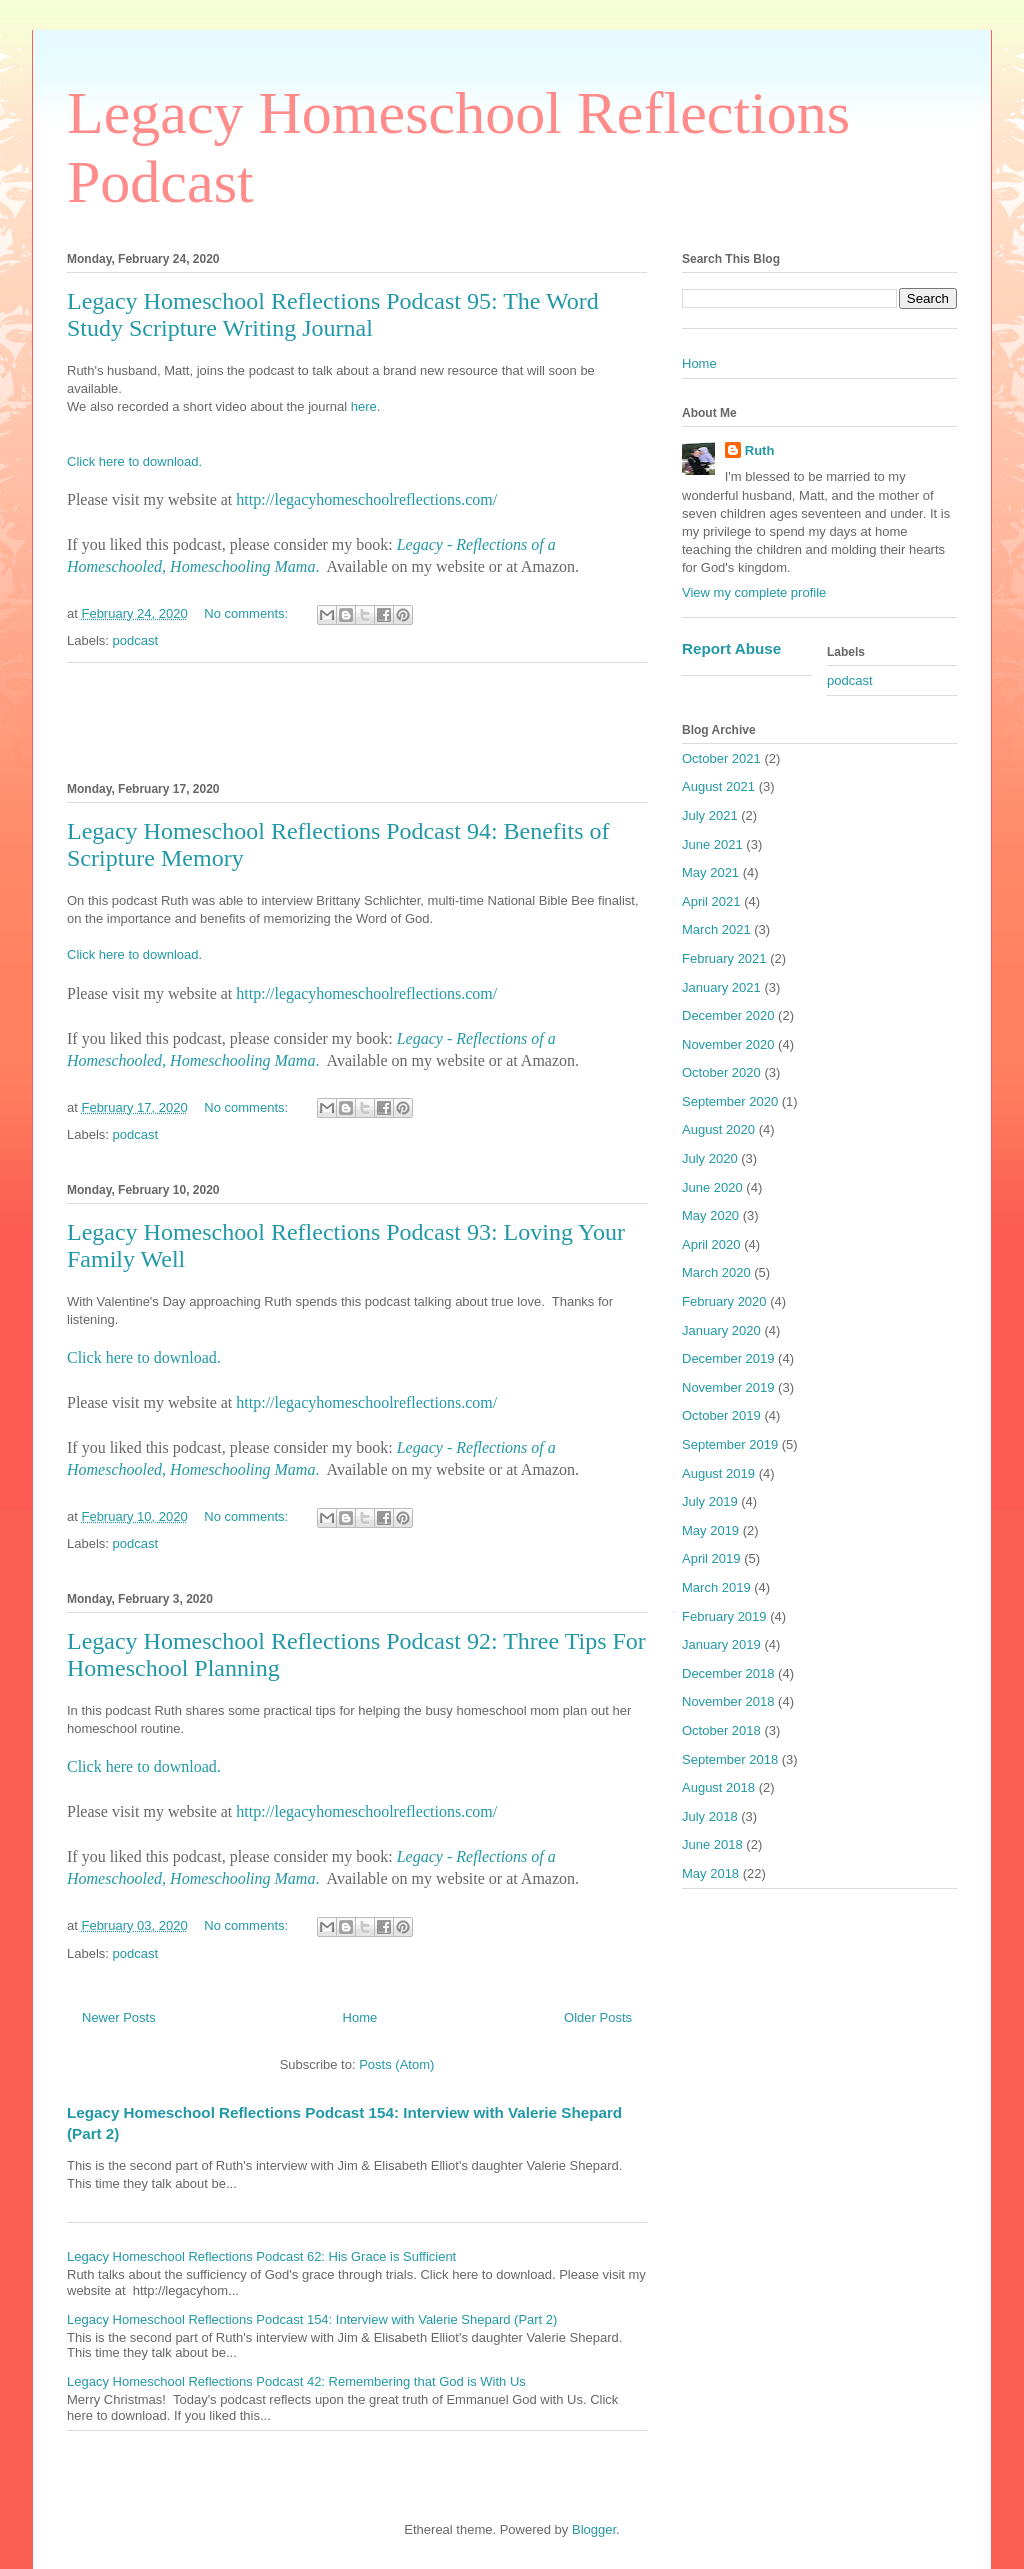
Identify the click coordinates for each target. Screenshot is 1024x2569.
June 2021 (712, 844)
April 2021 (711, 901)
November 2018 (728, 1701)
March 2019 (716, 1587)
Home (360, 2017)
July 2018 (710, 1816)
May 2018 (710, 1873)
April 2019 (711, 1558)
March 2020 (716, 1272)
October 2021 (721, 758)
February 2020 (724, 1301)
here (364, 406)
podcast (136, 640)
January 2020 (721, 1330)
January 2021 (721, 987)
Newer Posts (119, 2017)
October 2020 (721, 1072)
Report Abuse (731, 648)
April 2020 (711, 1244)
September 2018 (730, 1759)
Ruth (760, 450)
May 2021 (710, 872)
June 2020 (712, 1187)
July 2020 (710, 1158)
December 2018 (728, 1673)
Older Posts (598, 2017)
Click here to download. (134, 461)
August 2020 (718, 1129)
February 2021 (724, 958)
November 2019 (728, 1387)
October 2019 (721, 1415)
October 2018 (721, 1730)
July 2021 (710, 815)
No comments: (247, 613)
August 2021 (718, 786)
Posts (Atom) (396, 2064)
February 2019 (724, 1616)
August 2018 (718, 1787)
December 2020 (728, 1015)
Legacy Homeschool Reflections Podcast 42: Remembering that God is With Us (296, 2381)
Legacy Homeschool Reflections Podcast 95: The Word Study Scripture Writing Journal (333, 314)
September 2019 (730, 1444)
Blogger (594, 2529)
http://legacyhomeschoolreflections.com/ (366, 499)
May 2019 (710, 1530)
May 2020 (710, 1215)
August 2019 (718, 1473)
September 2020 (730, 1101)
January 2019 (721, 1644)
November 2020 (728, 1044)
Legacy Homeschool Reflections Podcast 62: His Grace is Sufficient (261, 2256)
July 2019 (710, 1501)
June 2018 (712, 1844)
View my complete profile (754, 592)
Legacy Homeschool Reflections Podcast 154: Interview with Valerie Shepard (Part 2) (312, 2319)
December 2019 (728, 1358)
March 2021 (716, 929)
